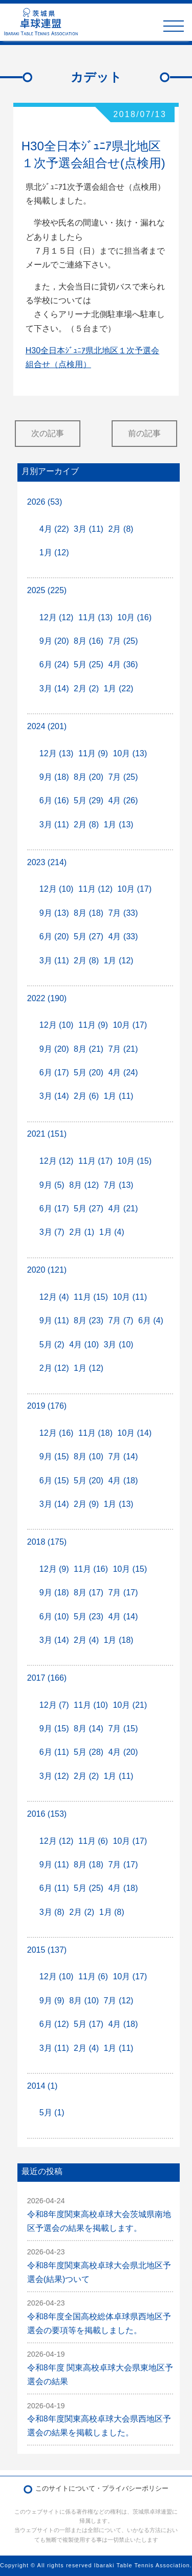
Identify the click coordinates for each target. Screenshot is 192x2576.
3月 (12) (54, 1776)
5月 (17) (88, 2024)
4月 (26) (123, 800)
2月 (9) (86, 1504)
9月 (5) (52, 1185)
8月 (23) (88, 1320)
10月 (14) (134, 1433)
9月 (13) (54, 913)
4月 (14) (123, 1616)
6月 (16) (54, 800)
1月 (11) (119, 1096)
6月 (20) (54, 936)
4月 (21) (123, 1208)
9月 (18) (54, 777)
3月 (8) (52, 1912)
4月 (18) (123, 1480)
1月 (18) (119, 1640)
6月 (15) (54, 1480)
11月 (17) (95, 1161)
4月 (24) (123, 1072)
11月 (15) (91, 1297)
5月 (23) (88, 1616)
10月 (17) (134, 889)
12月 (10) (56, 889)
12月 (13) (56, 753)
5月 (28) (88, 1752)
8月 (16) (88, 641)
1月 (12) (54, 552)
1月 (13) (119, 824)
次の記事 (47, 433)
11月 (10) (91, 1705)
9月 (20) (54, 641)
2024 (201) (47, 726)
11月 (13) (95, 617)
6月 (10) (54, 1616)
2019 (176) (47, 1406)
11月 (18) (95, 1433)
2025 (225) (47, 590)
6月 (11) (54, 1752)
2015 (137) (47, 1950)
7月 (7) (120, 1320)
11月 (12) (95, 889)
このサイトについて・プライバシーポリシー (101, 2488)
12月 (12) (56, 617)
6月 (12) (54, 2024)
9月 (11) (54, 1320)
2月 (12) (54, 1368)
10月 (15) (134, 1161)
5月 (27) (88, 936)
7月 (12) (119, 2000)
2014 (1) (42, 2086)
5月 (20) (88, 1072)
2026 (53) (44, 502)
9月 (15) (54, 1456)
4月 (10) (84, 1344)
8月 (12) (84, 1185)
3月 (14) (54, 688)
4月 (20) (123, 1752)
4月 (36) (123, 664)
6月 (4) (150, 1320)
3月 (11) (88, 529)
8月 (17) (88, 1592)
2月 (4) (86, 1640)
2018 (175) (47, 1542)
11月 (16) (91, 1569)
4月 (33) (123, 936)
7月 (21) (123, 1049)
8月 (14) (88, 1728)
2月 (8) (120, 529)
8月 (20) (88, 777)
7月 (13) (119, 1185)
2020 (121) (47, 1270)
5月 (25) (88, 664)
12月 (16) (56, 1433)
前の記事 (144, 433)
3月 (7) (52, 1232)
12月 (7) (54, 1705)
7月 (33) (123, 913)
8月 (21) (88, 1049)
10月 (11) (130, 1297)
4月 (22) (54, 529)
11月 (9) (93, 753)
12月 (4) (54, 1297)
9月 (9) (52, 2000)
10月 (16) (134, 617)
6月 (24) (54, 664)
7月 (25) (123, 641)
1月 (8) (111, 1912)
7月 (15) (123, 1728)
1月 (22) (119, 688)
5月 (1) (52, 2112)
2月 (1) (81, 1232)
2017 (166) (47, 1678)
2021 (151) (47, 1133)
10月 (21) (130, 1705)
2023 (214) (47, 862)
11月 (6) (93, 1841)
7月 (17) (123, 1592)
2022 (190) (47, 998)
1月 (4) (111, 1232)
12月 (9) (54, 1569)
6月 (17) (54, 1072)
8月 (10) (88, 1456)
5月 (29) (88, 800)
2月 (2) (86, 688)
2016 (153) (47, 1814)
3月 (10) (119, 1344)
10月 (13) (130, 753)
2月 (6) (86, 1096)
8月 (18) (88, 913)
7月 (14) (123, 1456)
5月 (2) (52, 1344)
